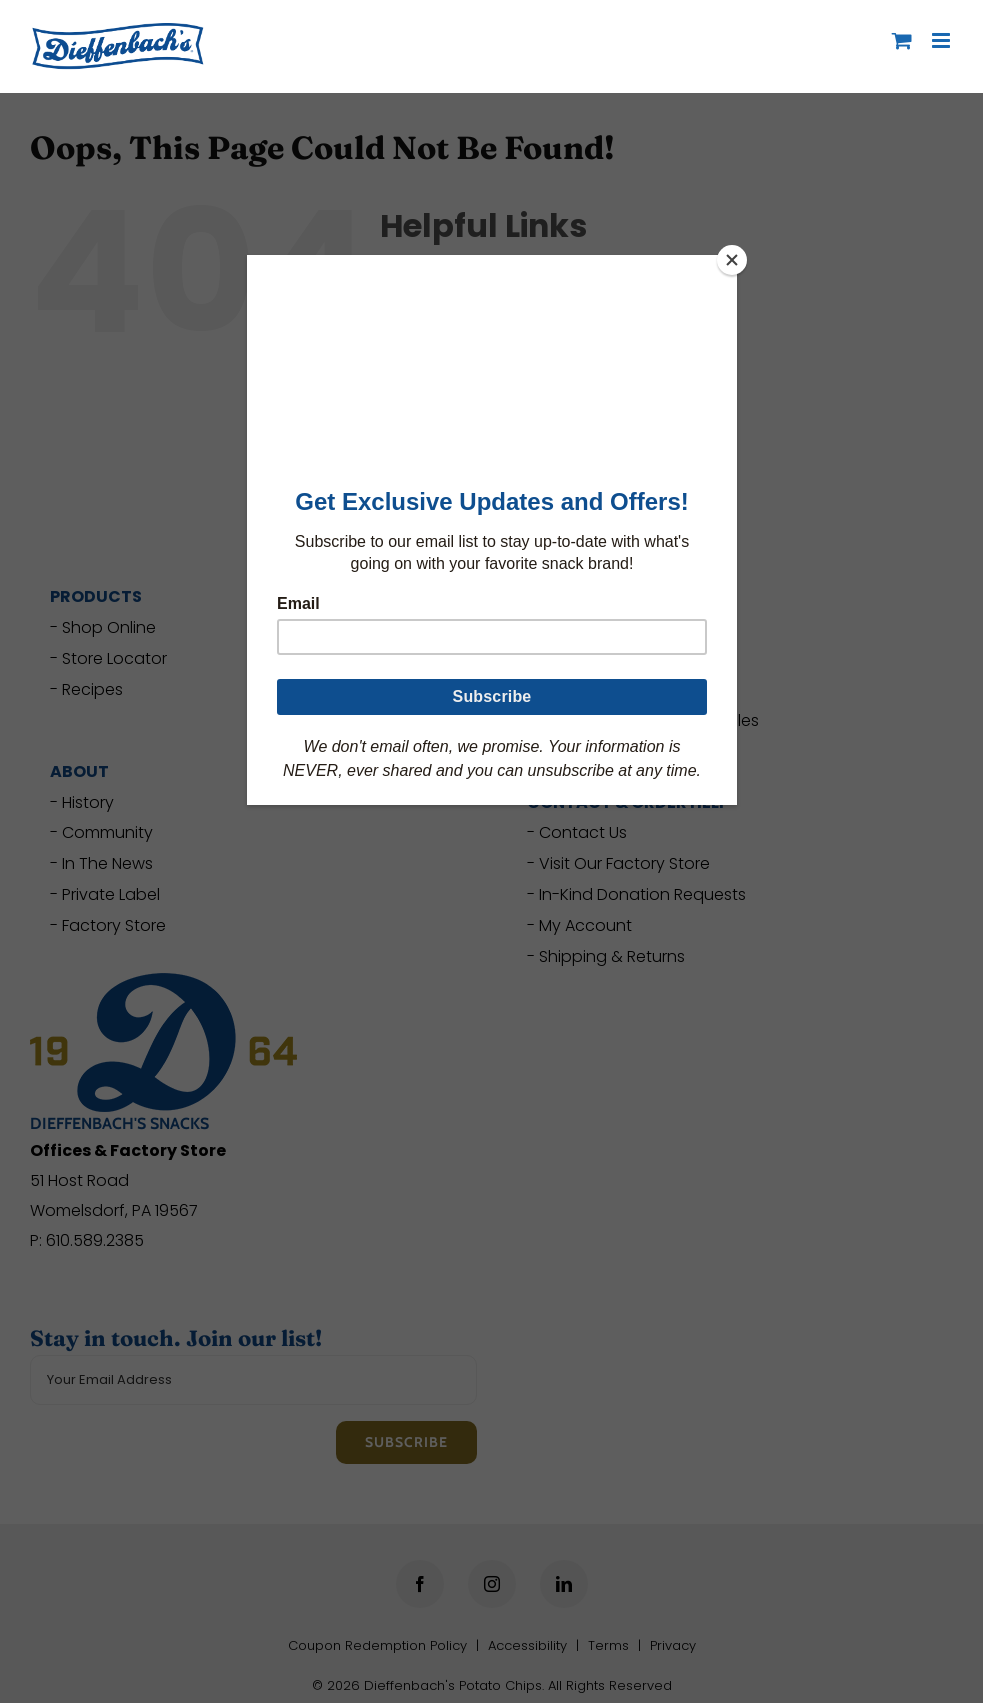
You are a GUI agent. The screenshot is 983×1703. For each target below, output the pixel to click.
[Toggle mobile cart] (902, 40)
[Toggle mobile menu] (942, 40)
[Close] (732, 260)
